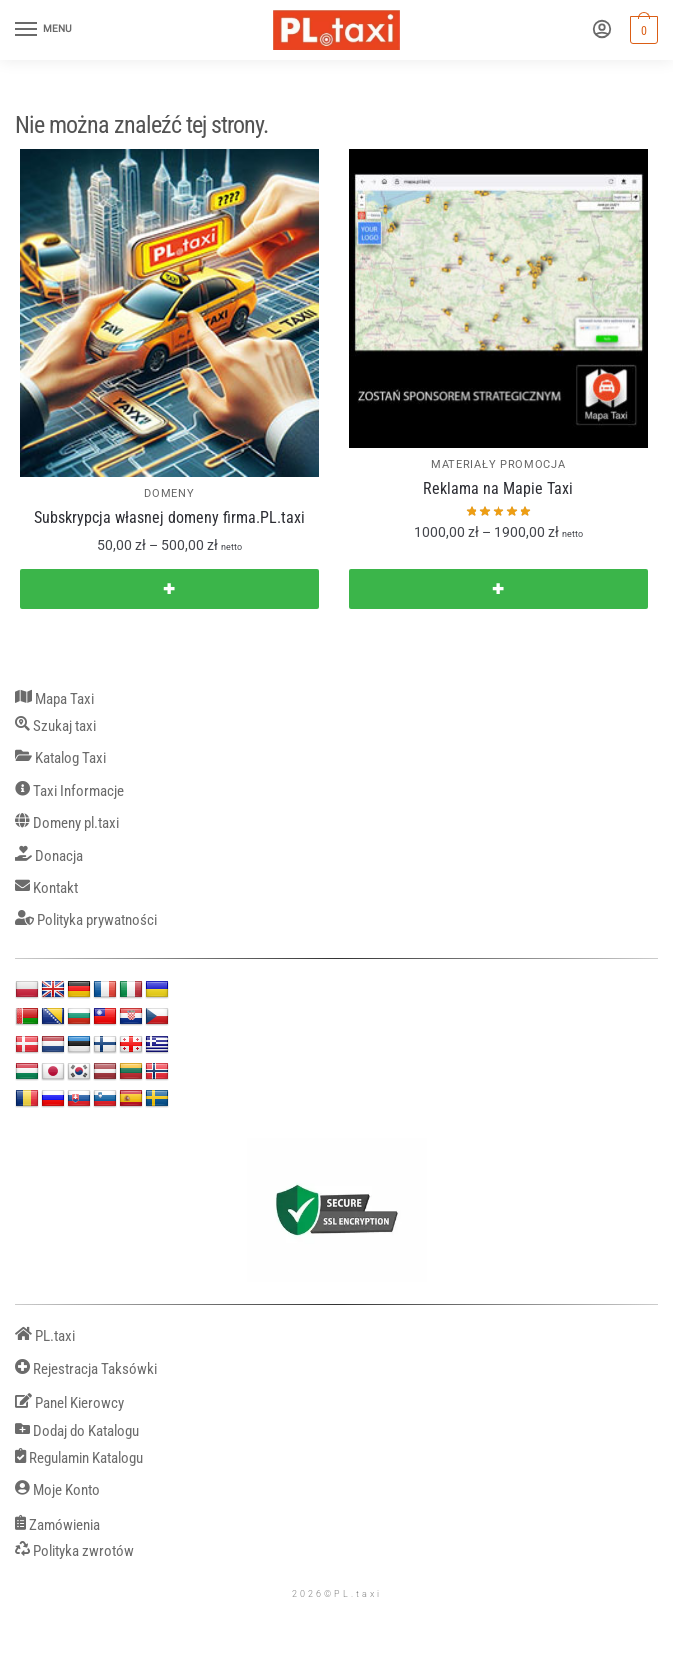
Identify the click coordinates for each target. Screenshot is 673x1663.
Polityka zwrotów (74, 1551)
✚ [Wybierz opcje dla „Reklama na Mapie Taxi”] (498, 589)
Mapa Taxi (54, 699)
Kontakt (46, 888)
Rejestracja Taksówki (86, 1369)
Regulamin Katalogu (79, 1458)
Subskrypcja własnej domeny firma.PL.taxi (169, 517)
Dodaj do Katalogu (77, 1431)
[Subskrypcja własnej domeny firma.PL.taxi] (169, 313)
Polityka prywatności (86, 920)
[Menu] (45, 30)
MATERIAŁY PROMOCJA (498, 464)
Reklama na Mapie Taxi (498, 488)
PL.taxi (45, 1336)
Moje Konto (57, 1490)
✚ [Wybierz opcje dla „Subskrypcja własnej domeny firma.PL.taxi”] (169, 589)
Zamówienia (57, 1525)
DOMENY (169, 493)
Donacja (49, 856)
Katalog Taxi (60, 758)
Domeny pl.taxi (67, 823)
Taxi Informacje (69, 791)
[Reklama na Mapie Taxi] (498, 298)
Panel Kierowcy (69, 1403)
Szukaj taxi (55, 726)
